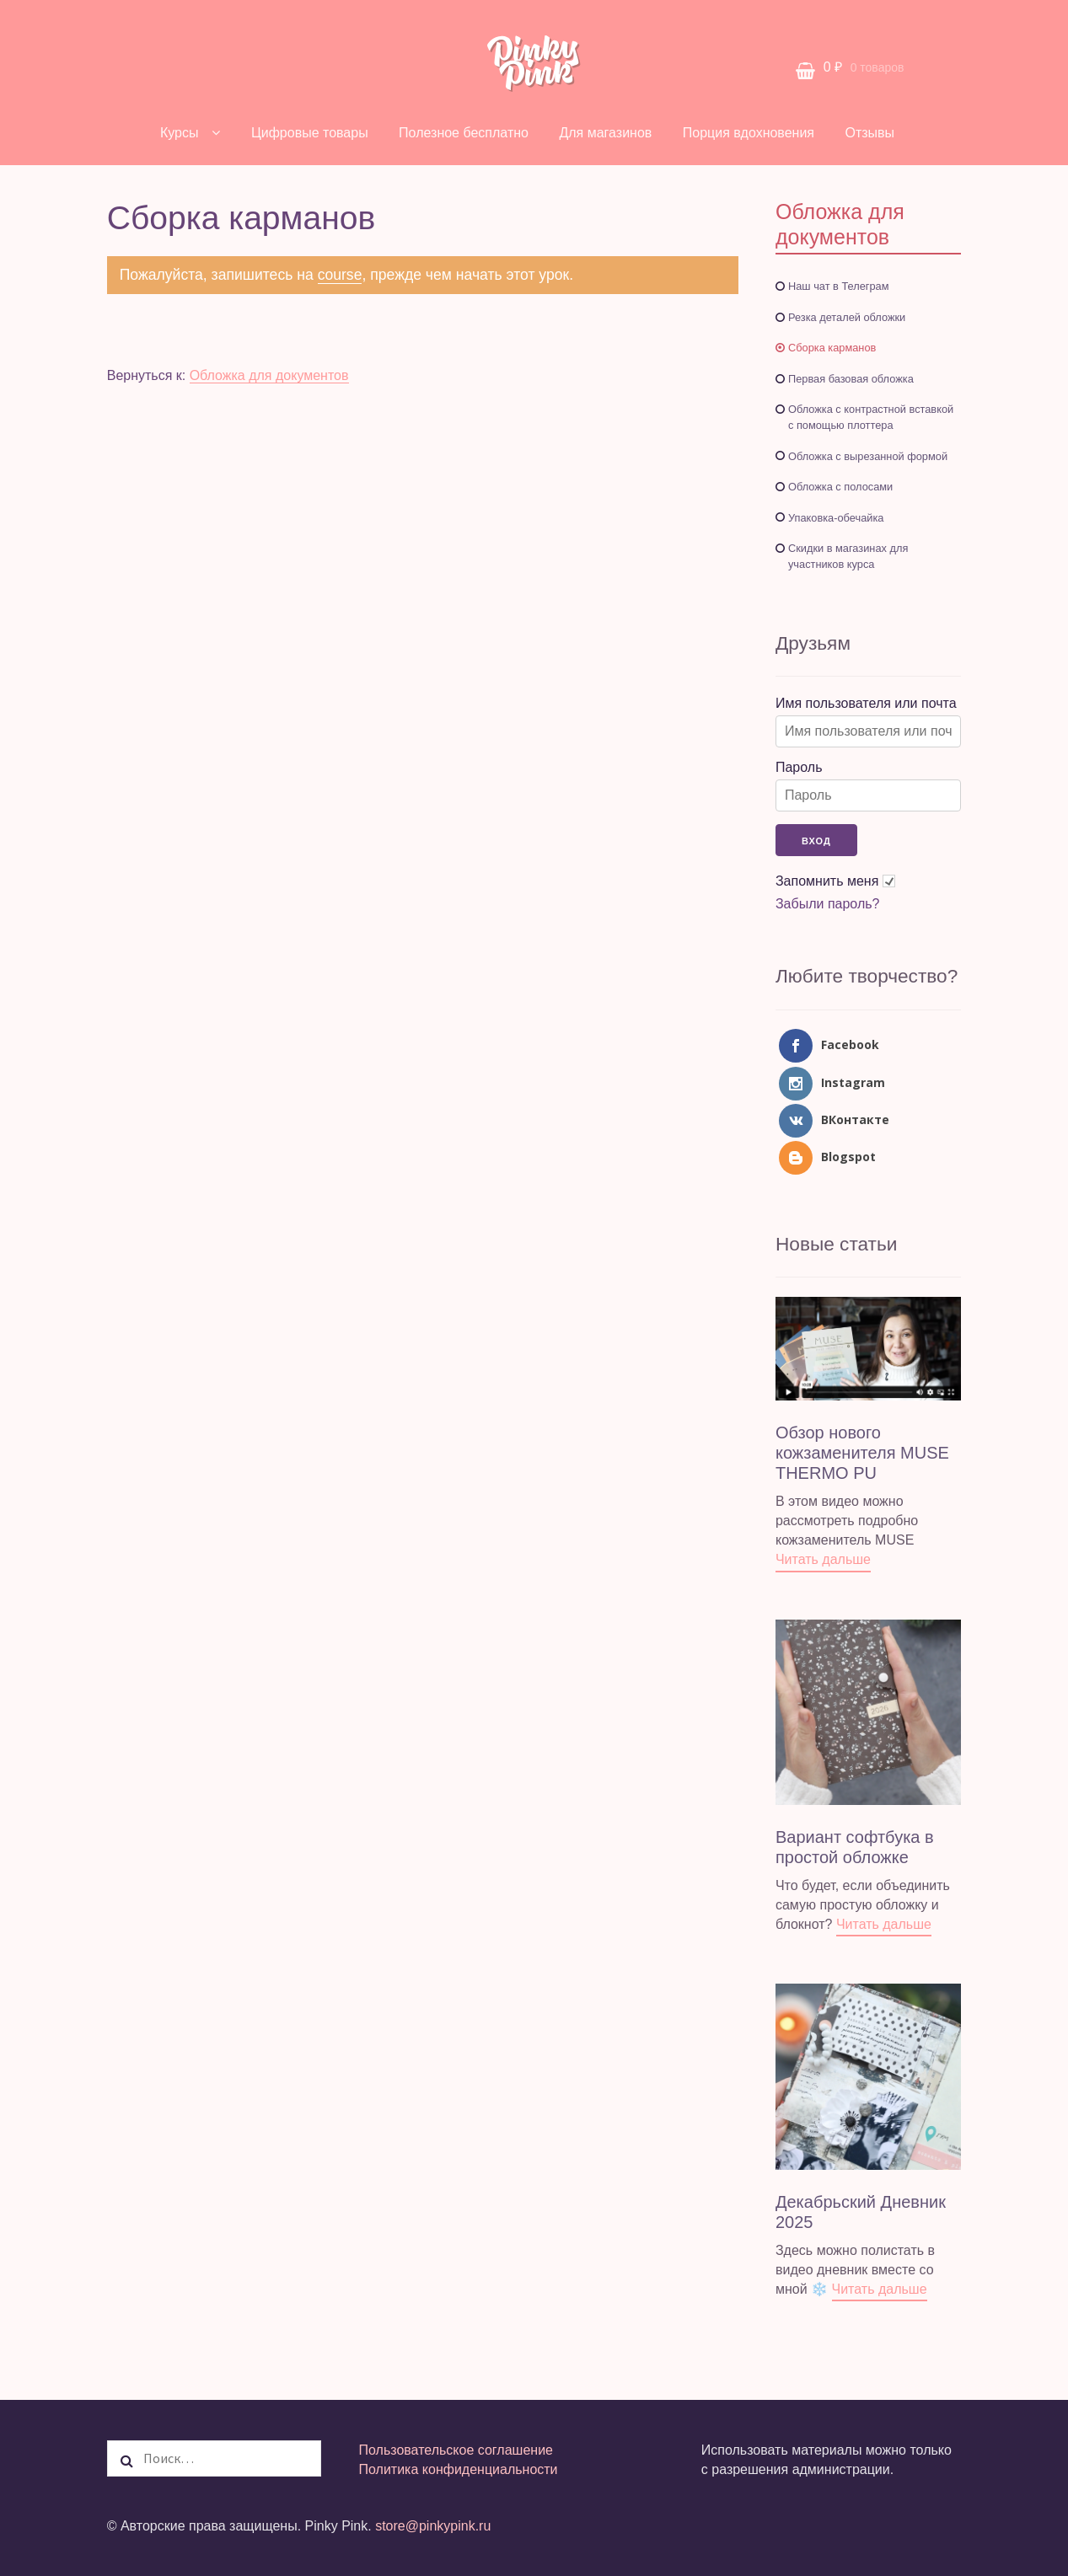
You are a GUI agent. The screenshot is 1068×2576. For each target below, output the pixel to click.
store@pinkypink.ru (433, 2526)
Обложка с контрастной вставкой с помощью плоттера (870, 417)
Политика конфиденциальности (458, 2469)
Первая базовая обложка (851, 378)
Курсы (179, 133)
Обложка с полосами (840, 486)
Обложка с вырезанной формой (867, 456)
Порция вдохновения (748, 133)
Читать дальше (823, 1559)
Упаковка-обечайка (835, 517)
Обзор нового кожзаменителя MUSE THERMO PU (862, 1452)
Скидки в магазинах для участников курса (848, 556)
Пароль (799, 767)
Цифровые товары (309, 133)
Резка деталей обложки (846, 317)
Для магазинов (605, 133)
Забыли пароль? (828, 904)
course (340, 274)
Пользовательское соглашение (456, 2450)
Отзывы (869, 133)
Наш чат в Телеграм (838, 286)
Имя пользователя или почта (866, 703)
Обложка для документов (269, 375)
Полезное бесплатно (464, 133)
